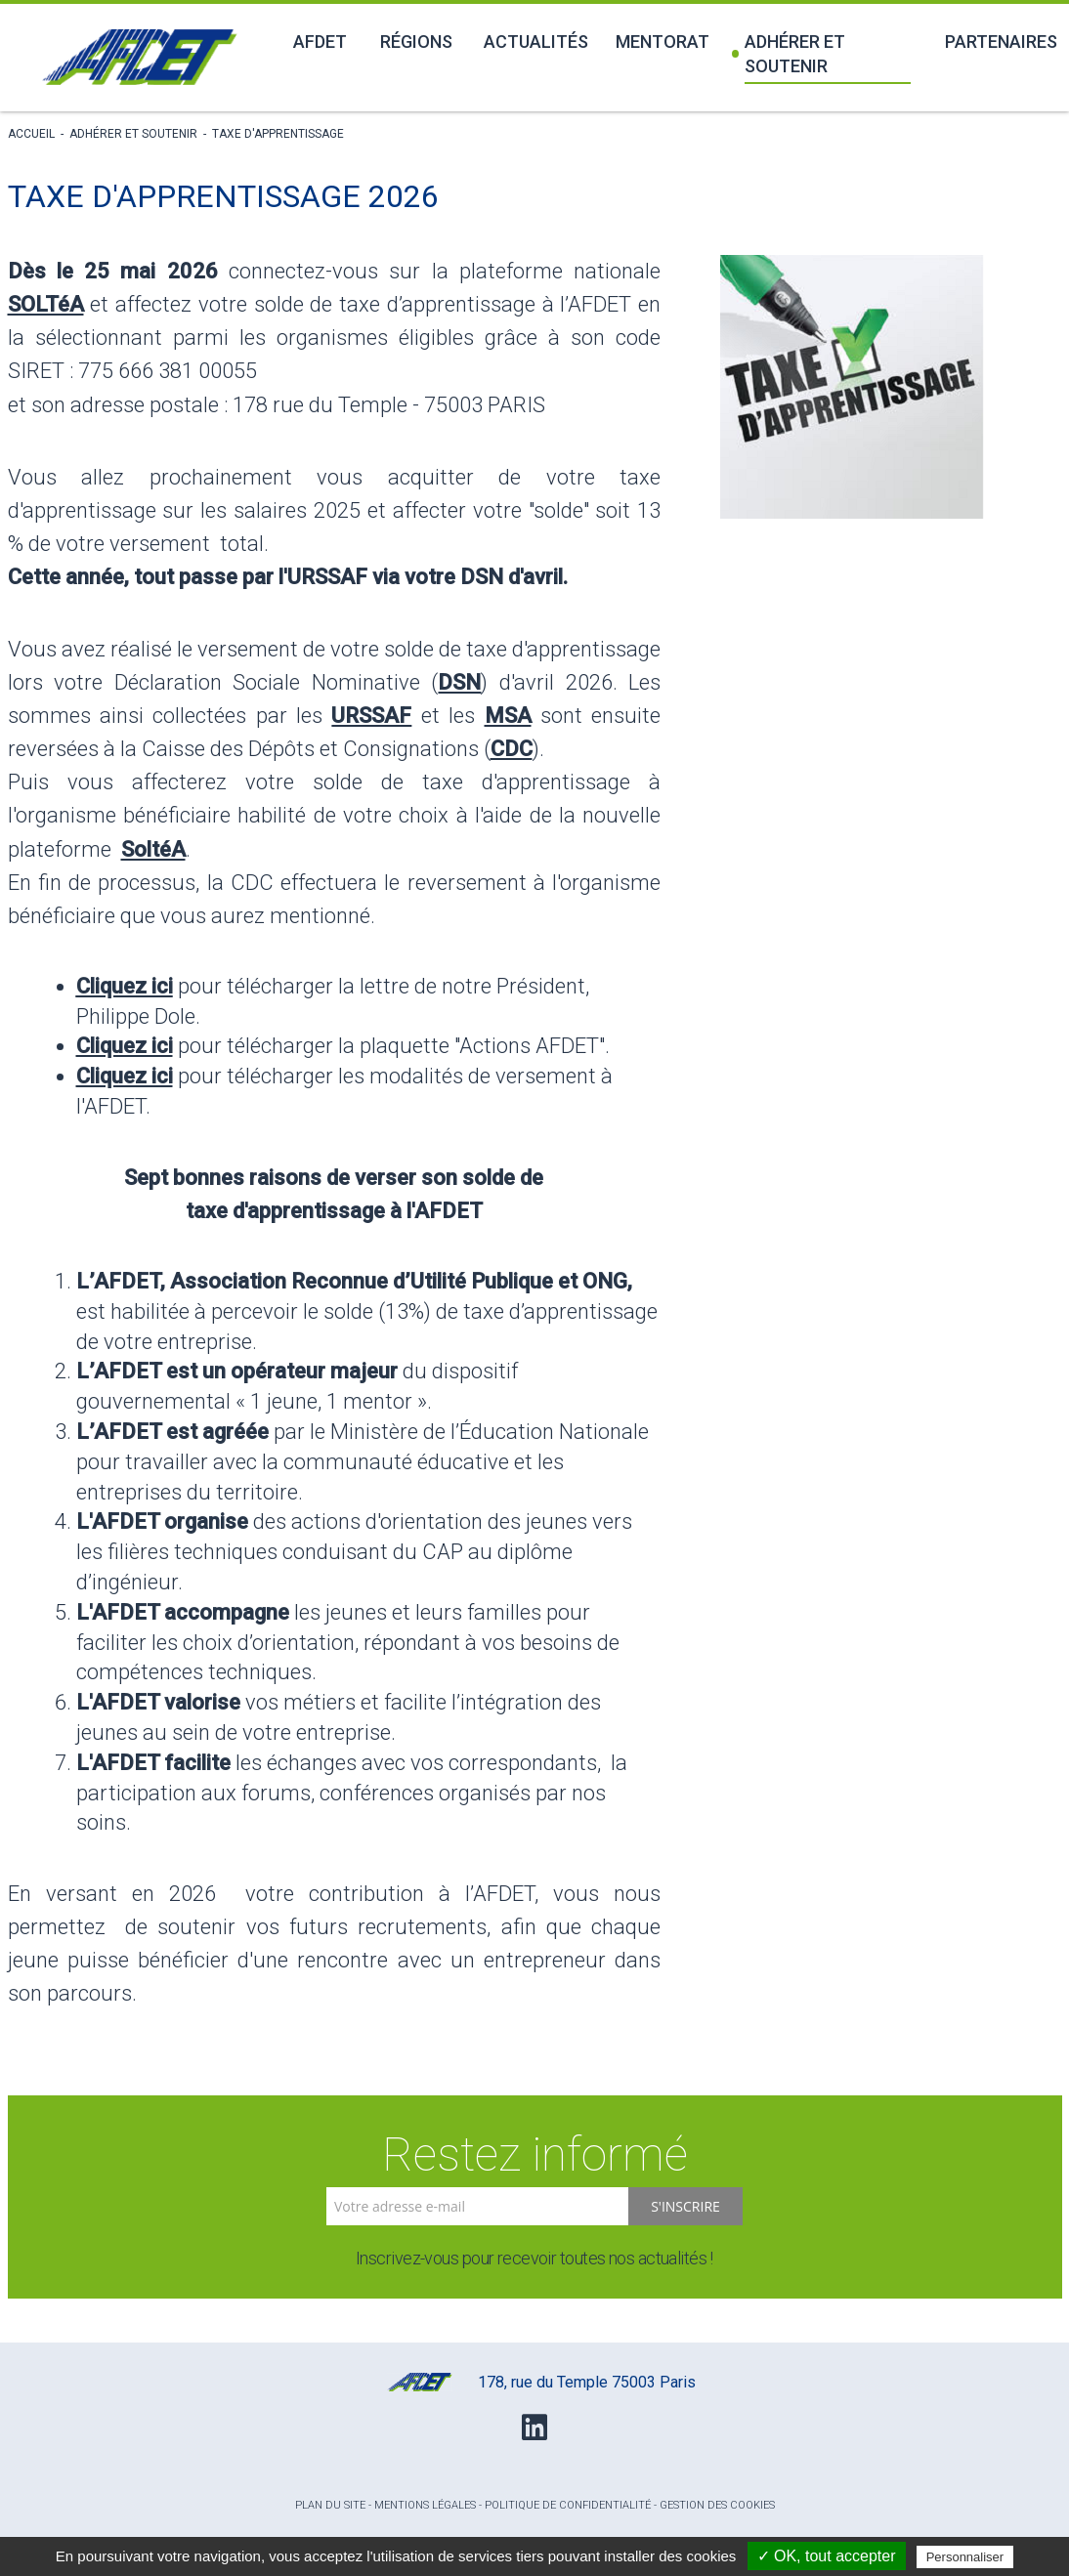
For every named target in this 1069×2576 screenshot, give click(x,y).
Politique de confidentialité (568, 2505)
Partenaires (1001, 41)
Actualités (536, 41)
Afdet (320, 41)
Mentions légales (425, 2505)
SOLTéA (46, 304)
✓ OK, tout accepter (826, 2556)
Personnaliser (965, 2557)
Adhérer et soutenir (788, 53)
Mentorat (662, 41)
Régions (416, 41)
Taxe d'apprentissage (278, 134)
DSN (459, 682)
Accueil (31, 134)
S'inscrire (685, 2206)
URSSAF (371, 715)
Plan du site (330, 2505)
